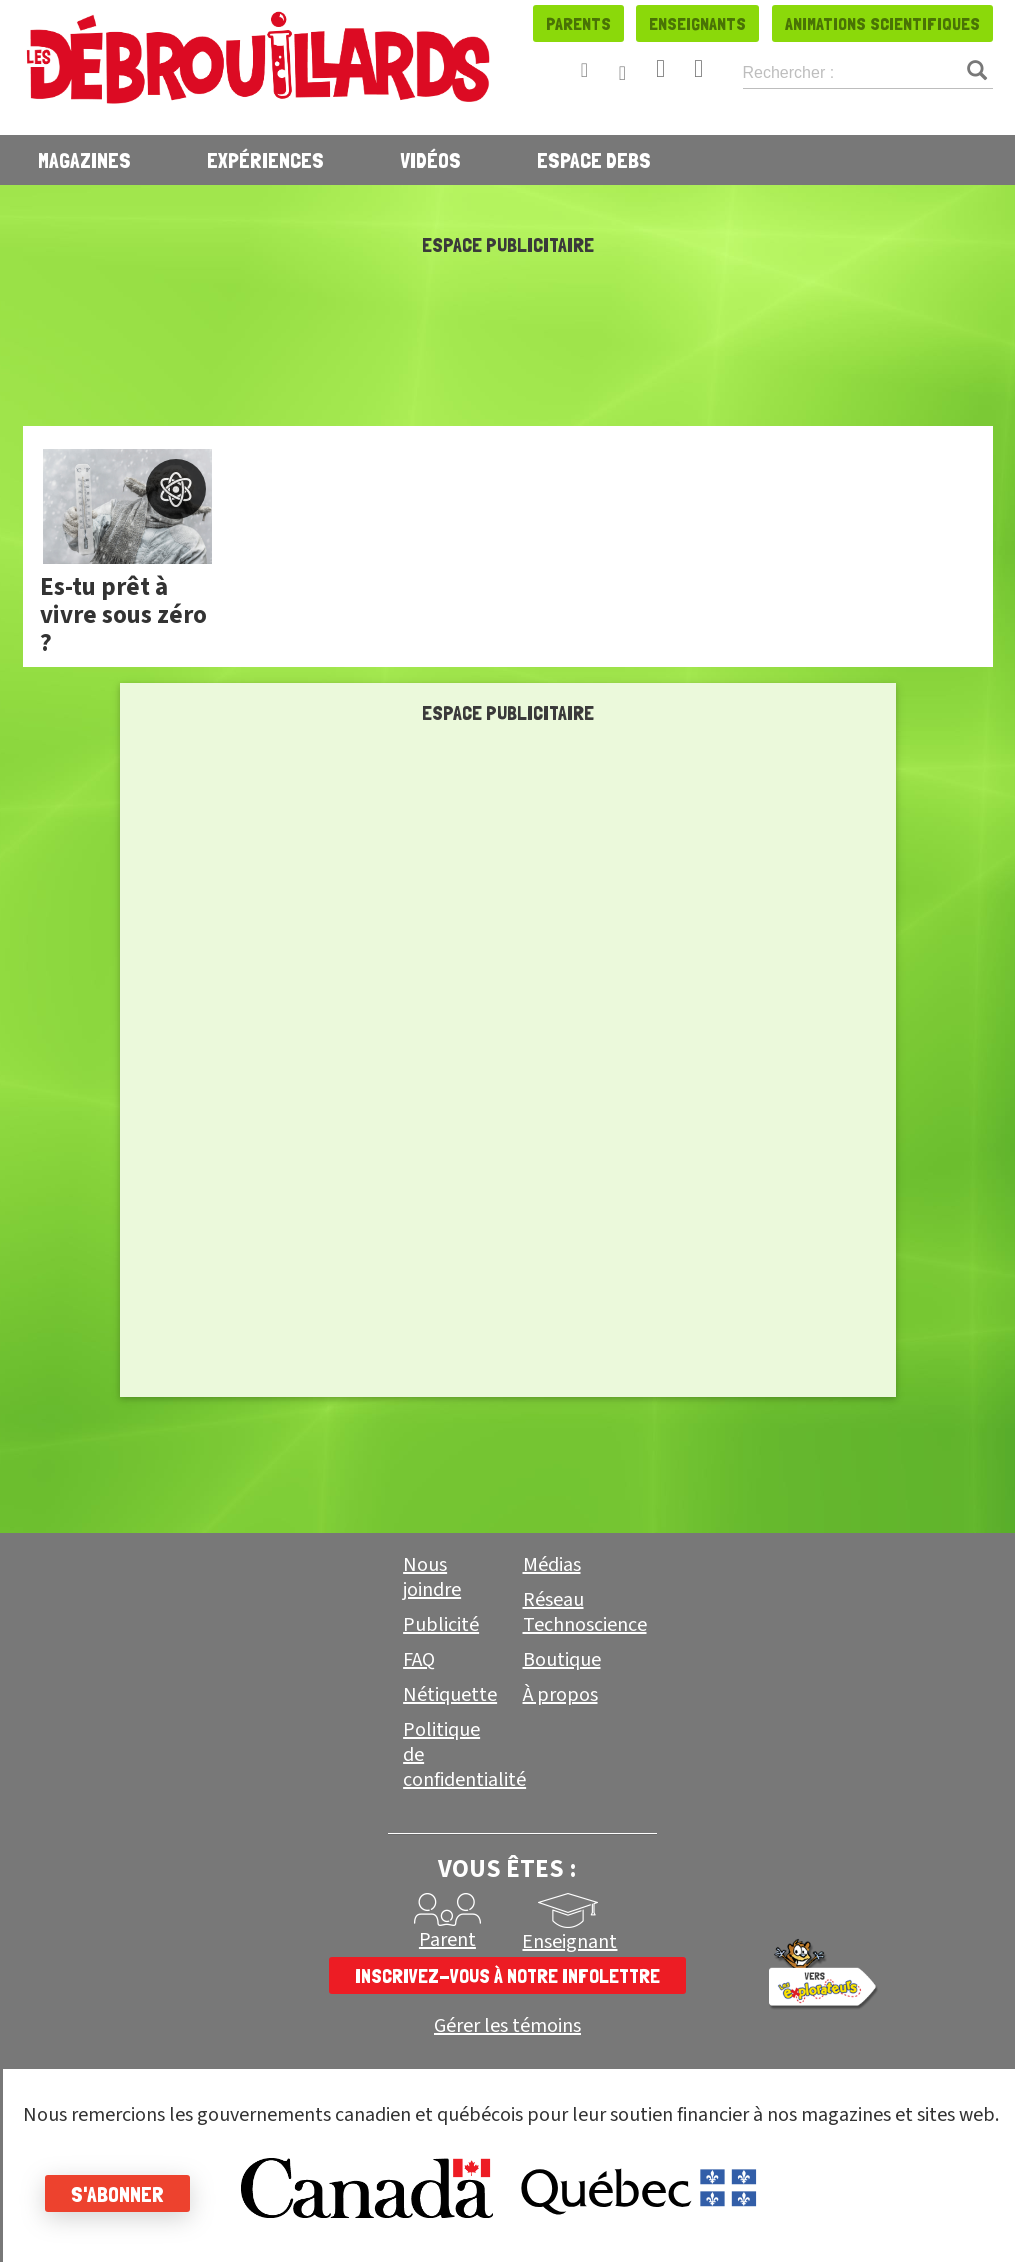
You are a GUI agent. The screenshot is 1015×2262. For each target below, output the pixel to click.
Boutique (562, 1660)
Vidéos (430, 160)
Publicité (441, 1625)
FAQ (419, 1660)
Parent (447, 1940)
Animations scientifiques (882, 23)
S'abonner (122, 2194)
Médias (552, 1565)
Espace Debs (594, 160)
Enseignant (569, 1942)
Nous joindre (432, 1577)
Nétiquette (450, 1695)
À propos (560, 1695)
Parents (578, 23)
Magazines (84, 160)
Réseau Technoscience (585, 1612)
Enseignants (697, 23)
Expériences (265, 160)
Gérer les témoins (507, 2026)
